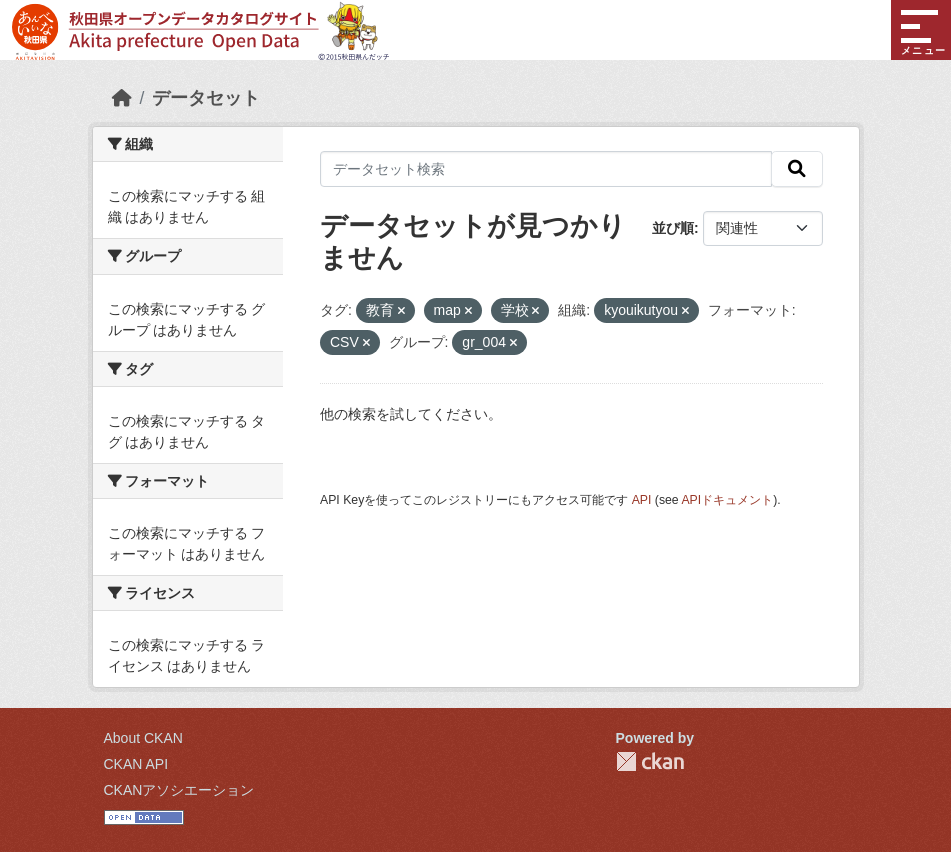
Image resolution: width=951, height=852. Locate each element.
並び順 (673, 228)
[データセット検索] (546, 169)
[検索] (797, 169)
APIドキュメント (727, 500)
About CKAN (143, 738)
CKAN (650, 761)
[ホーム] (122, 98)
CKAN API (136, 764)
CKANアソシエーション (179, 790)
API (642, 500)
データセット (206, 98)
